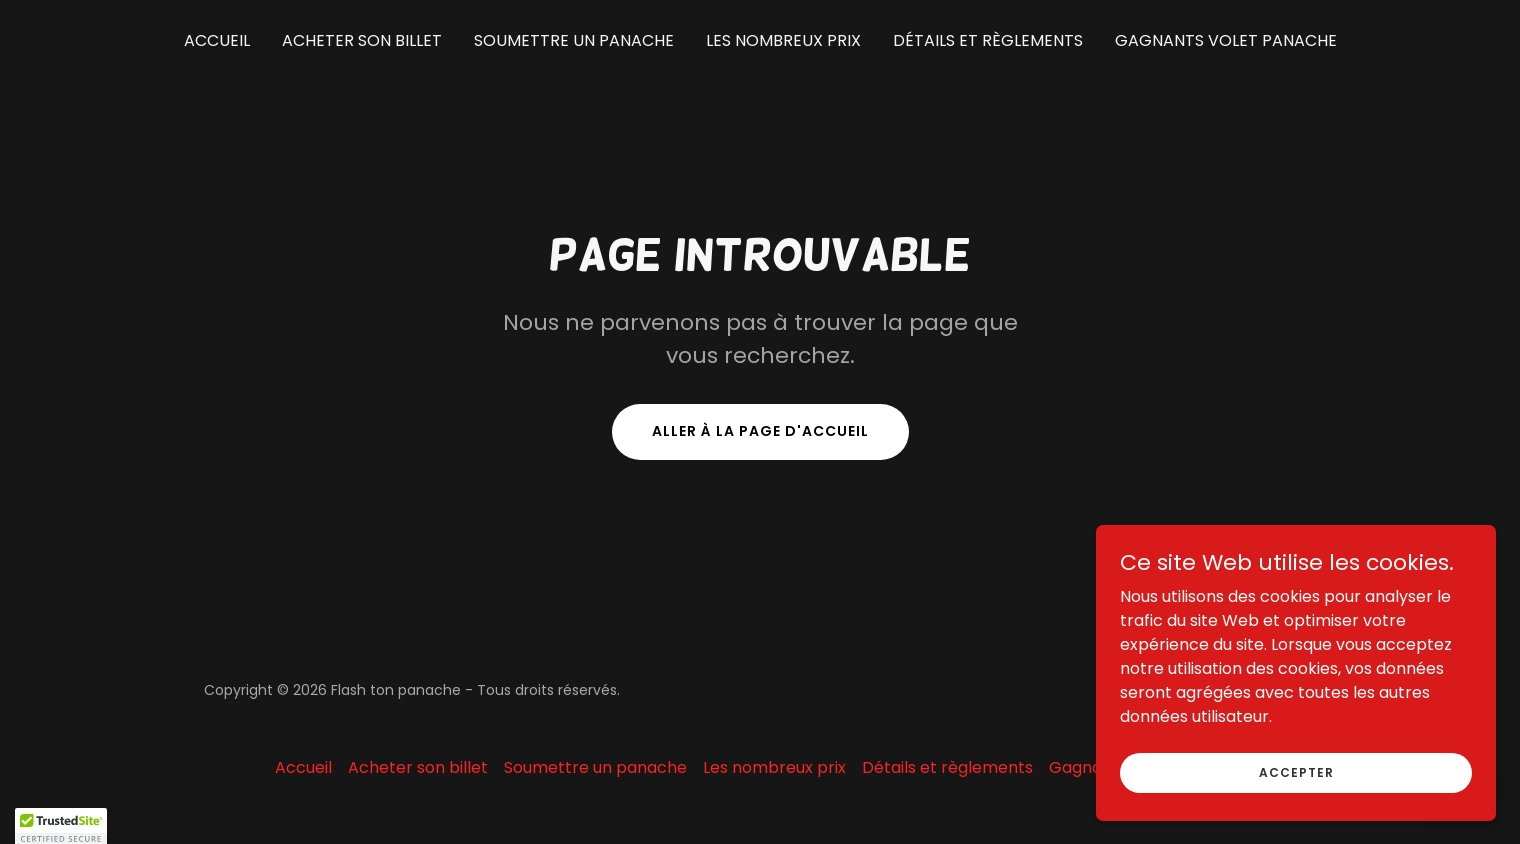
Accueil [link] (217, 40)
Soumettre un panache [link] (574, 40)
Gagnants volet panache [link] (1226, 40)
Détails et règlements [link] (988, 40)
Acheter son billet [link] (362, 40)
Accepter (1296, 771)
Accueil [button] (303, 767)
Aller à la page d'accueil (760, 431)
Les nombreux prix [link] (783, 40)
